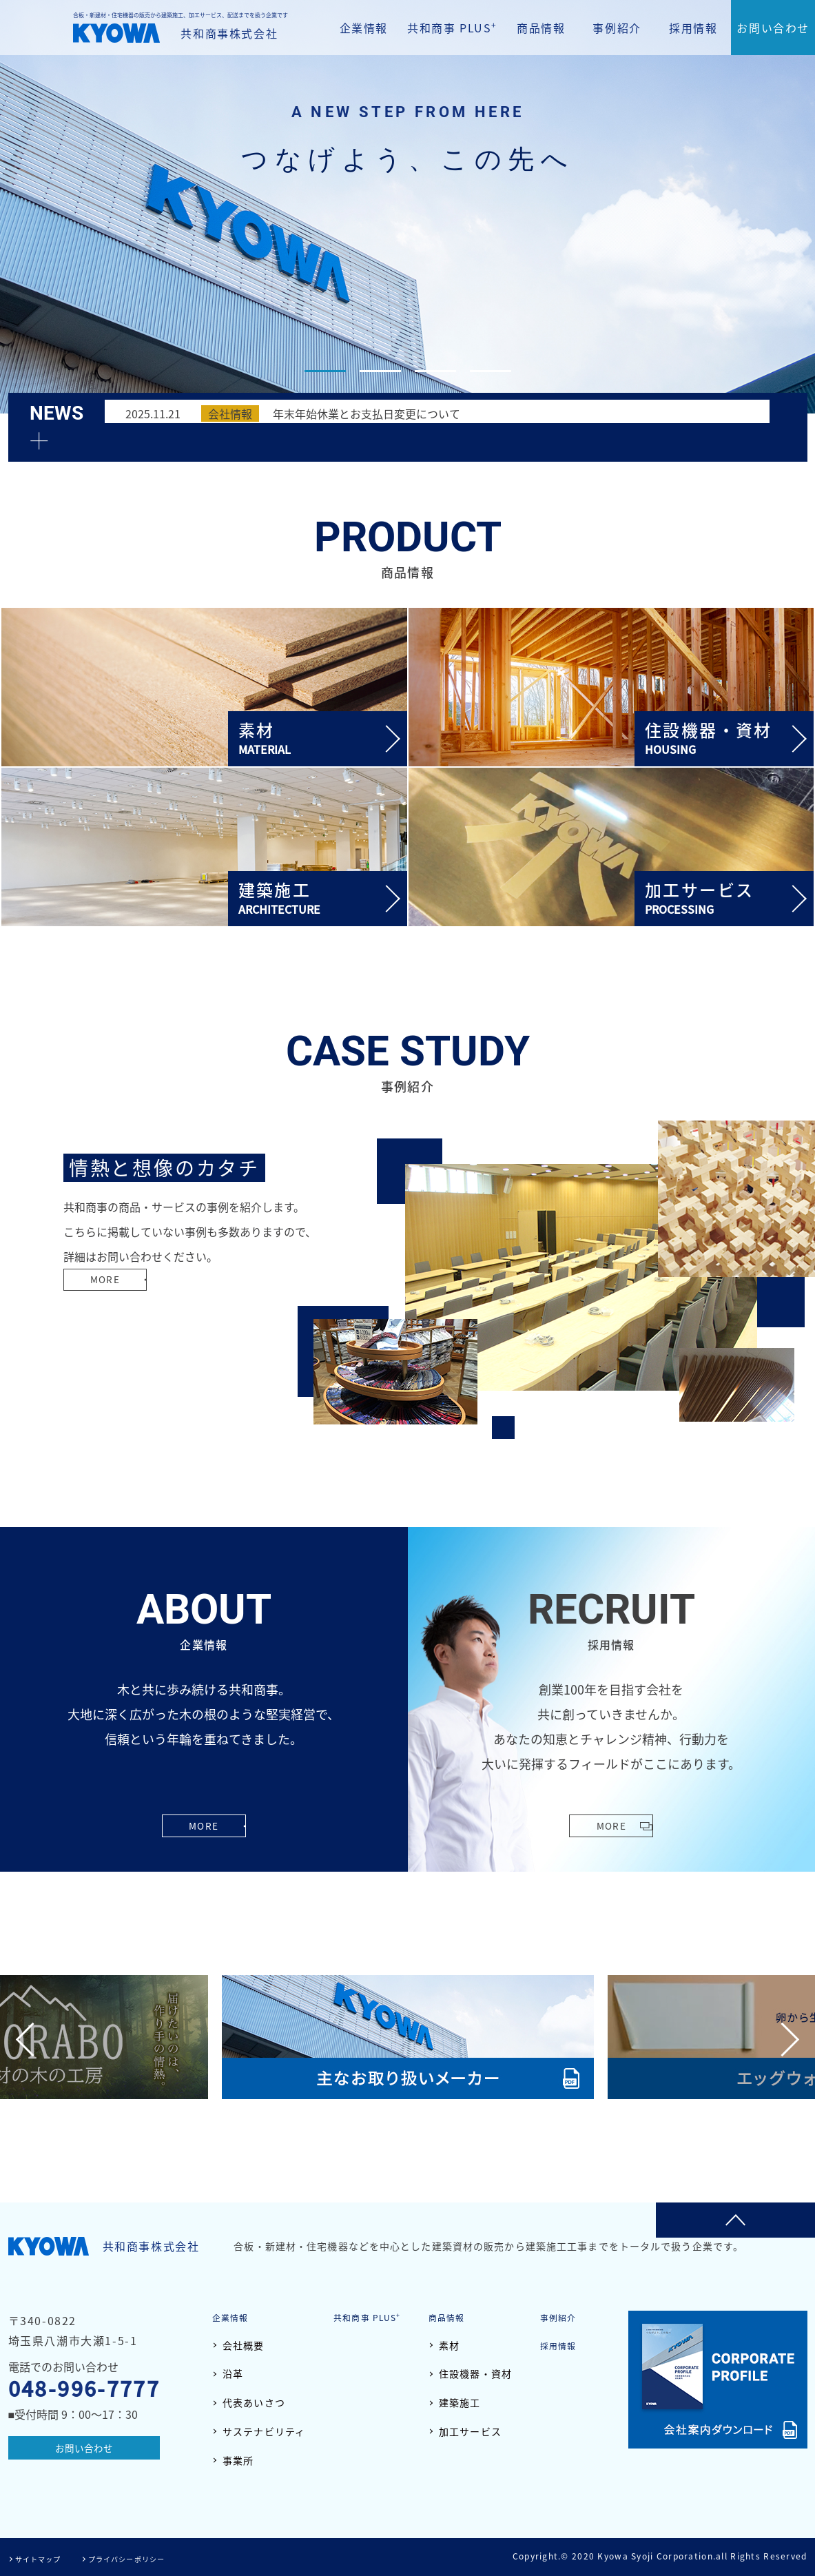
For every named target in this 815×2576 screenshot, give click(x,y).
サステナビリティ (264, 2431)
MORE (112, 1306)
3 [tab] (435, 371)
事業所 (238, 2460)
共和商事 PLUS (452, 27)
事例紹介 (616, 27)
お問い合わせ (772, 27)
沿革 (233, 2374)
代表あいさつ (254, 2402)
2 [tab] (380, 371)
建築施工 (459, 2402)
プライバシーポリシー (143, 2558)
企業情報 (364, 27)
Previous (33, 2039)
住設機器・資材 (475, 2374)
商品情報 (541, 27)
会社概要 (244, 2345)
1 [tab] (325, 371)
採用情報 (693, 27)
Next (782, 2039)
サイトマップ (42, 2558)
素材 (449, 2345)
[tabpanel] (407, 206)
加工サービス (470, 2431)
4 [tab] (490, 371)
